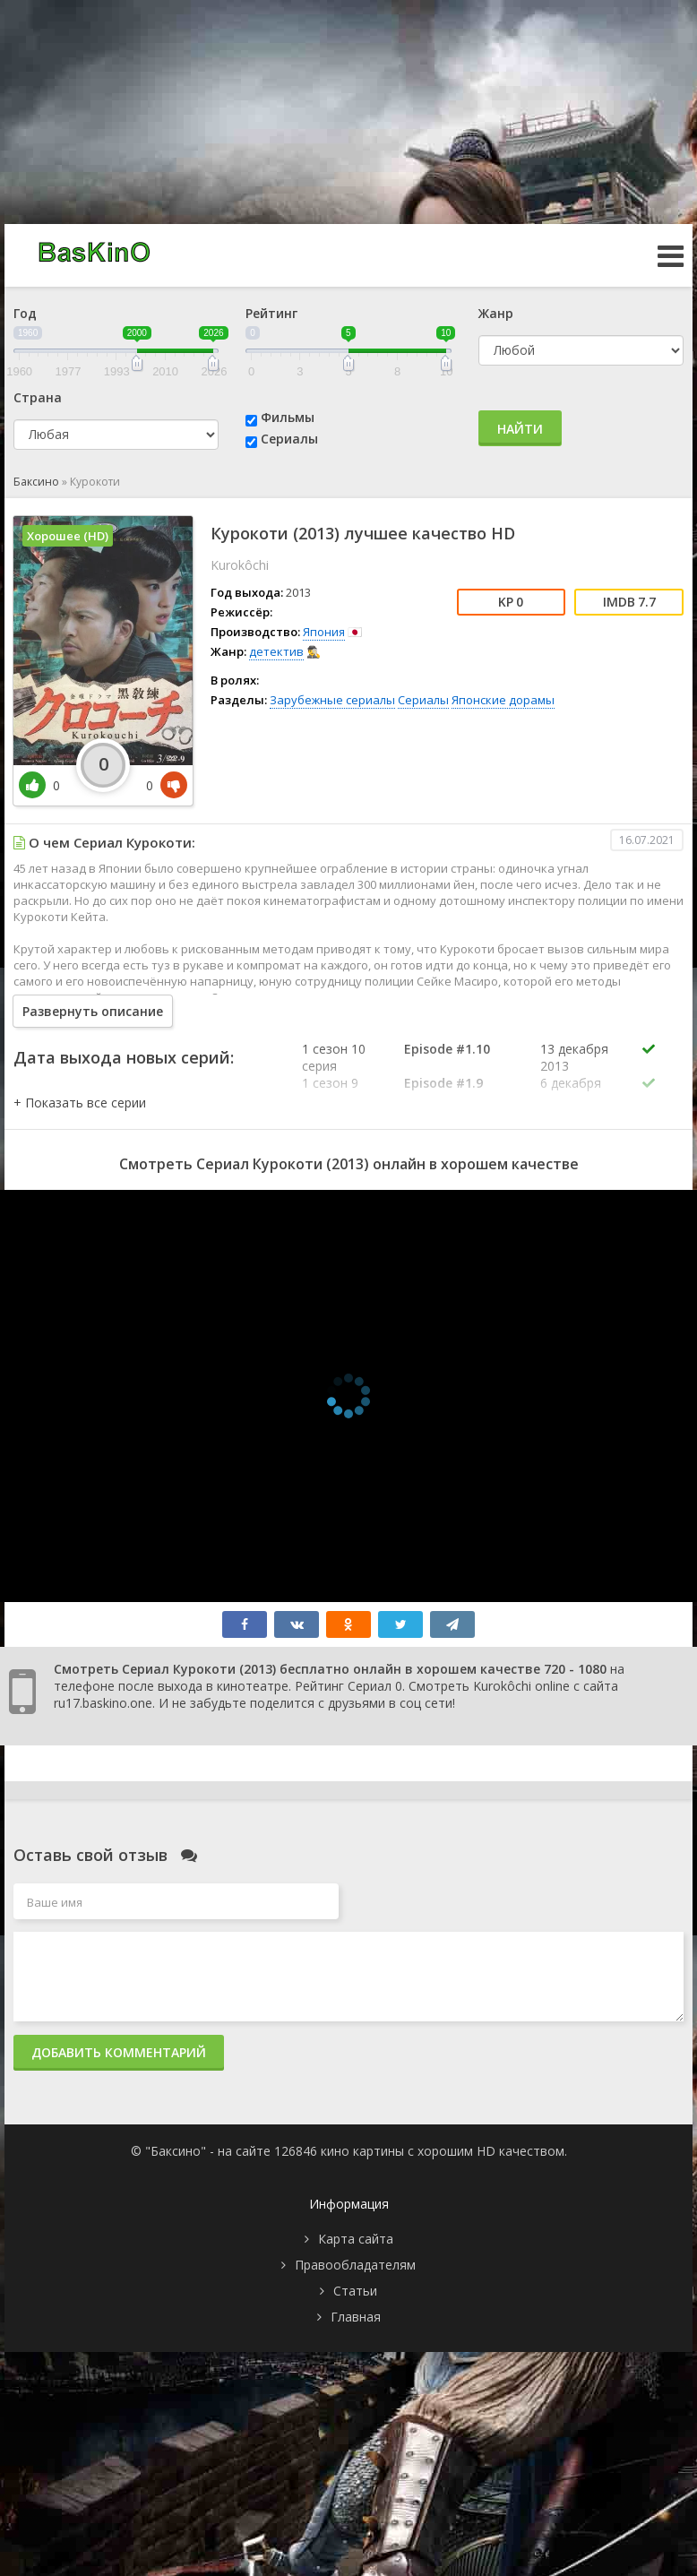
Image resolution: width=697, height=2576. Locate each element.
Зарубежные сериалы (332, 700)
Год (25, 313)
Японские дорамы (503, 700)
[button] (79, 1102)
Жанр (495, 313)
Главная (356, 2316)
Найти (520, 428)
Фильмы (287, 417)
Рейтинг (271, 313)
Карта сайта (355, 2238)
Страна (37, 397)
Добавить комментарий (118, 2052)
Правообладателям (355, 2264)
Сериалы (289, 438)
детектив (276, 651)
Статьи (355, 2290)
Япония (324, 632)
